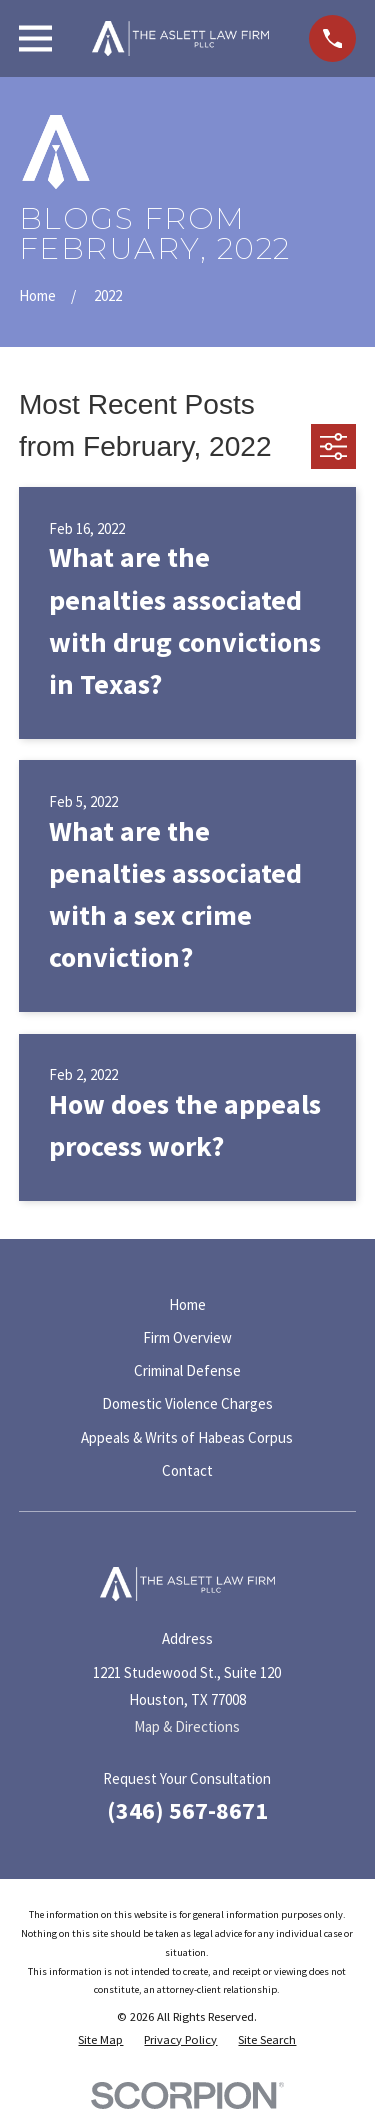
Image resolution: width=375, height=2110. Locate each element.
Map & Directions (187, 1726)
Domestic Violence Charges (187, 1403)
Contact (187, 1470)
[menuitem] (100, 2040)
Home (187, 1304)
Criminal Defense (187, 1370)
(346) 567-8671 (187, 1810)
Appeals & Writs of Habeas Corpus (187, 1437)
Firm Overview (187, 1337)
